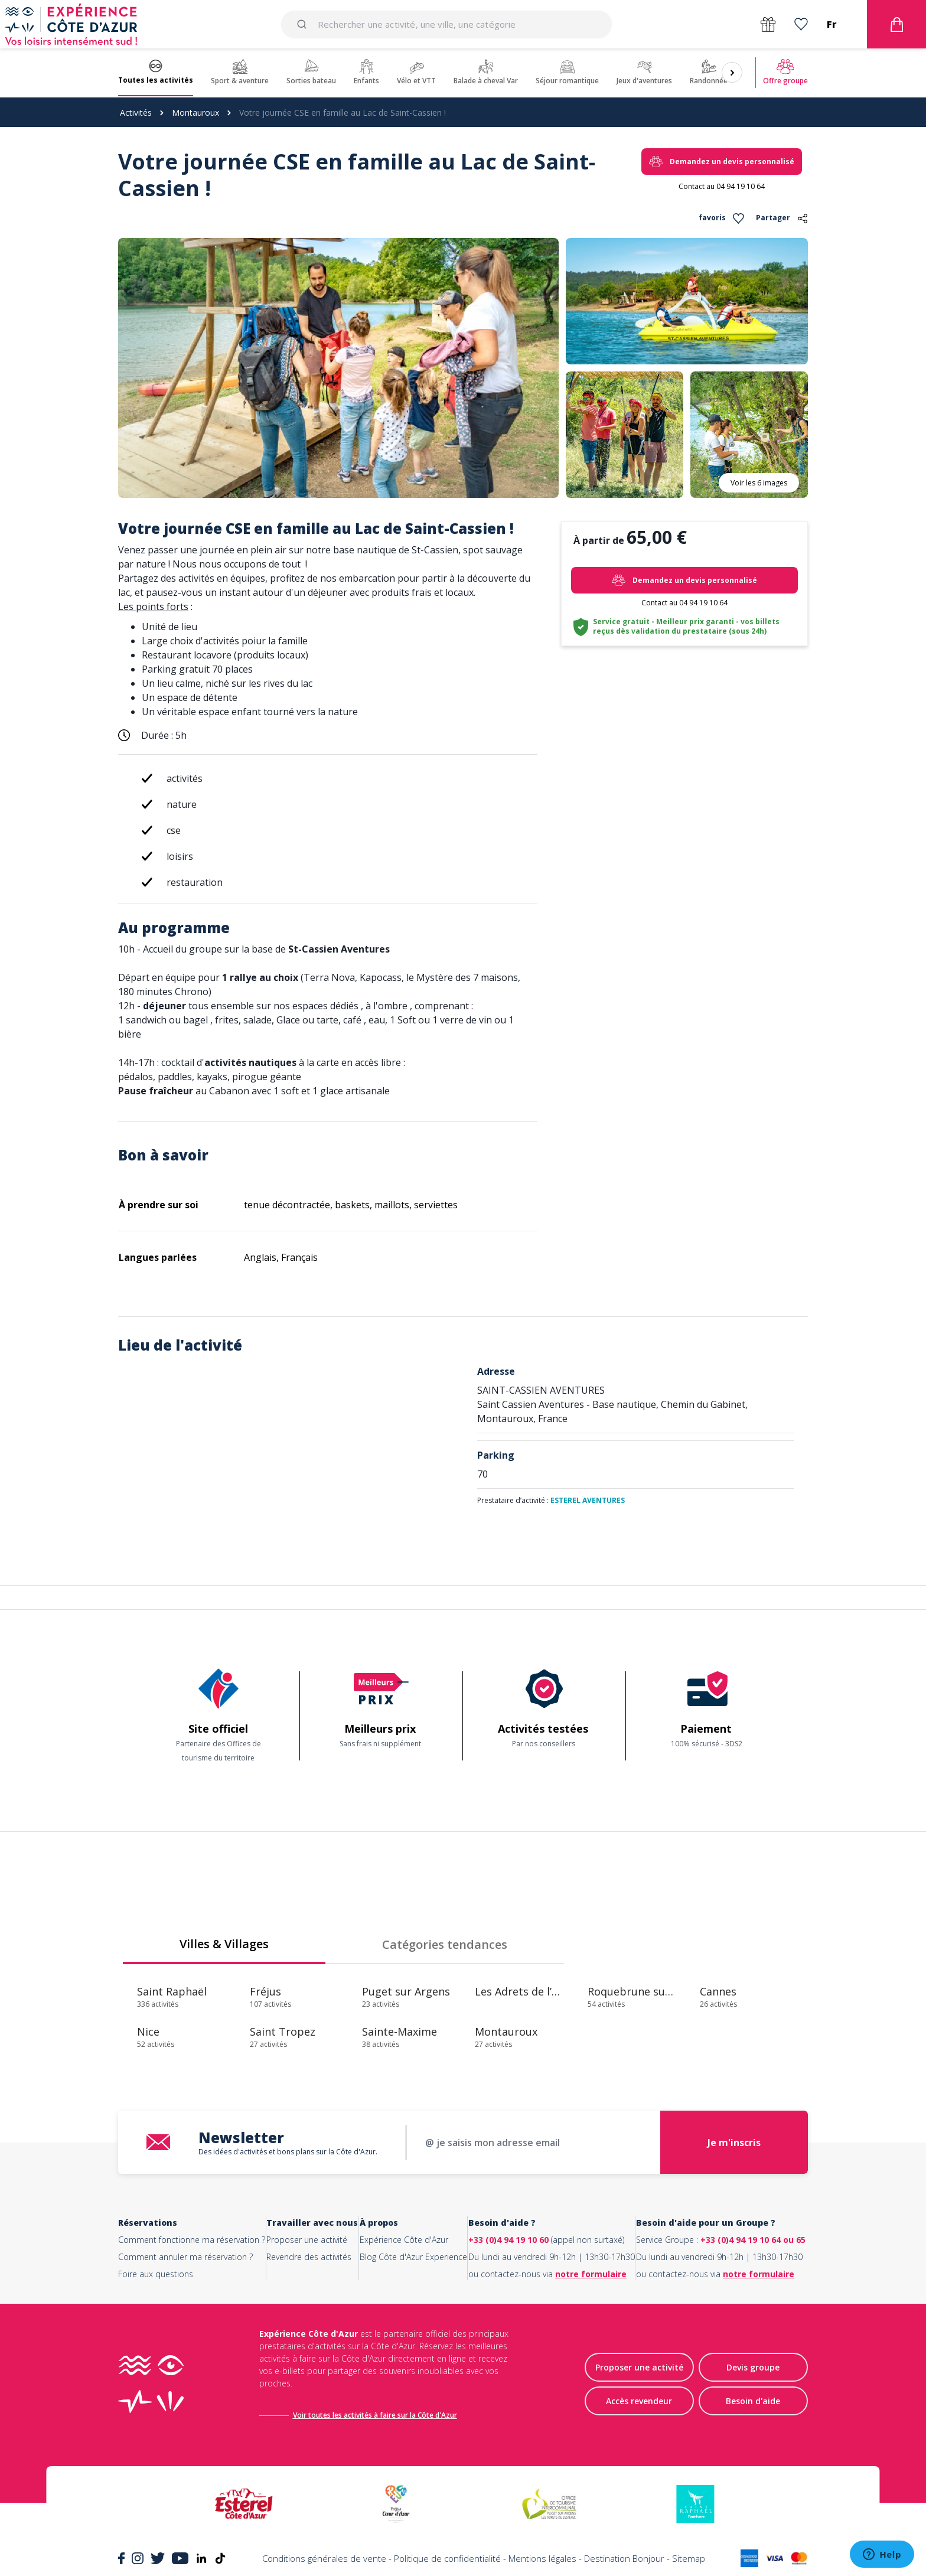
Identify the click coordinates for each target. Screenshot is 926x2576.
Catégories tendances (444, 1944)
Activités (136, 112)
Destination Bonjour (624, 2558)
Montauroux (195, 112)
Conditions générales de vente (324, 2558)
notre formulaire (591, 2274)
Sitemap (688, 2558)
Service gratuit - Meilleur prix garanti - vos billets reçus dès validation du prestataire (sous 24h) (686, 626)
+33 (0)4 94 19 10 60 (508, 2239)
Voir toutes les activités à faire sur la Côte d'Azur (375, 2415)
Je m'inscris (734, 2142)
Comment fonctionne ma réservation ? (191, 2239)
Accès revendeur (639, 2401)
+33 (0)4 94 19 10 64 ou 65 (753, 2239)
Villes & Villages (224, 1944)
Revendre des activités (308, 2256)
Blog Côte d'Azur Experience (413, 2256)
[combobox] (446, 24)
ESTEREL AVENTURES (587, 1500)
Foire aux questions (155, 2274)
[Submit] (304, 24)
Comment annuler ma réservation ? (185, 2256)
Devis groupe (753, 2367)
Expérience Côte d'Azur (404, 2239)
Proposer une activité (306, 2239)
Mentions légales (542, 2558)
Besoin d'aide (753, 2401)
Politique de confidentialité (447, 2558)
